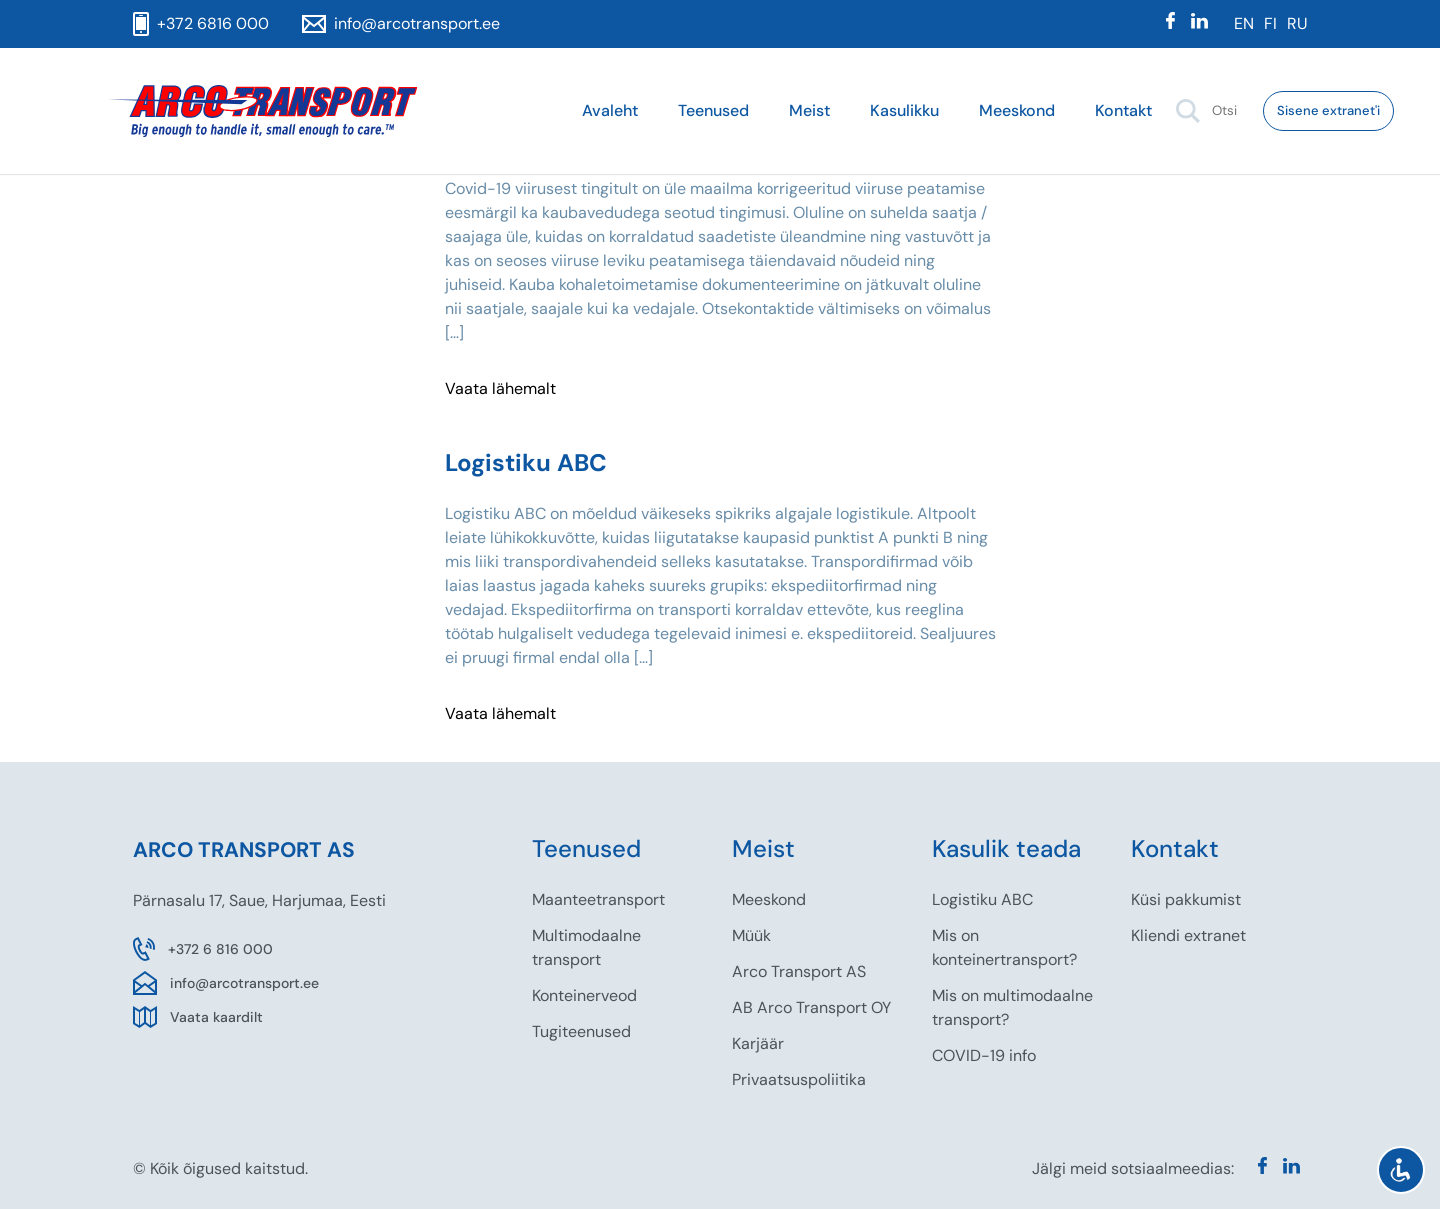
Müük (751, 935)
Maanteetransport (598, 899)
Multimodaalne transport (586, 947)
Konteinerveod (584, 995)
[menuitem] (1244, 24)
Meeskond (1017, 110)
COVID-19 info (984, 1055)
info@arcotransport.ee (244, 983)
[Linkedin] (1199, 24)
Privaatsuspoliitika (799, 1079)
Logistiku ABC (982, 899)
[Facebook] (1170, 24)
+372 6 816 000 (220, 949)
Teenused (713, 110)
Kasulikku (904, 110)
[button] (1188, 111)
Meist (809, 110)
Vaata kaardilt (216, 1017)
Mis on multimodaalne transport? (1012, 1007)
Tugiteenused (581, 1031)
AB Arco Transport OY (811, 1007)
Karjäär (758, 1043)
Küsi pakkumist (1186, 899)
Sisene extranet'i (1328, 110)
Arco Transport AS (799, 971)
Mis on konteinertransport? (1004, 947)
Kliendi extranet (1188, 935)
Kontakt (1123, 110)
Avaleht (610, 110)
